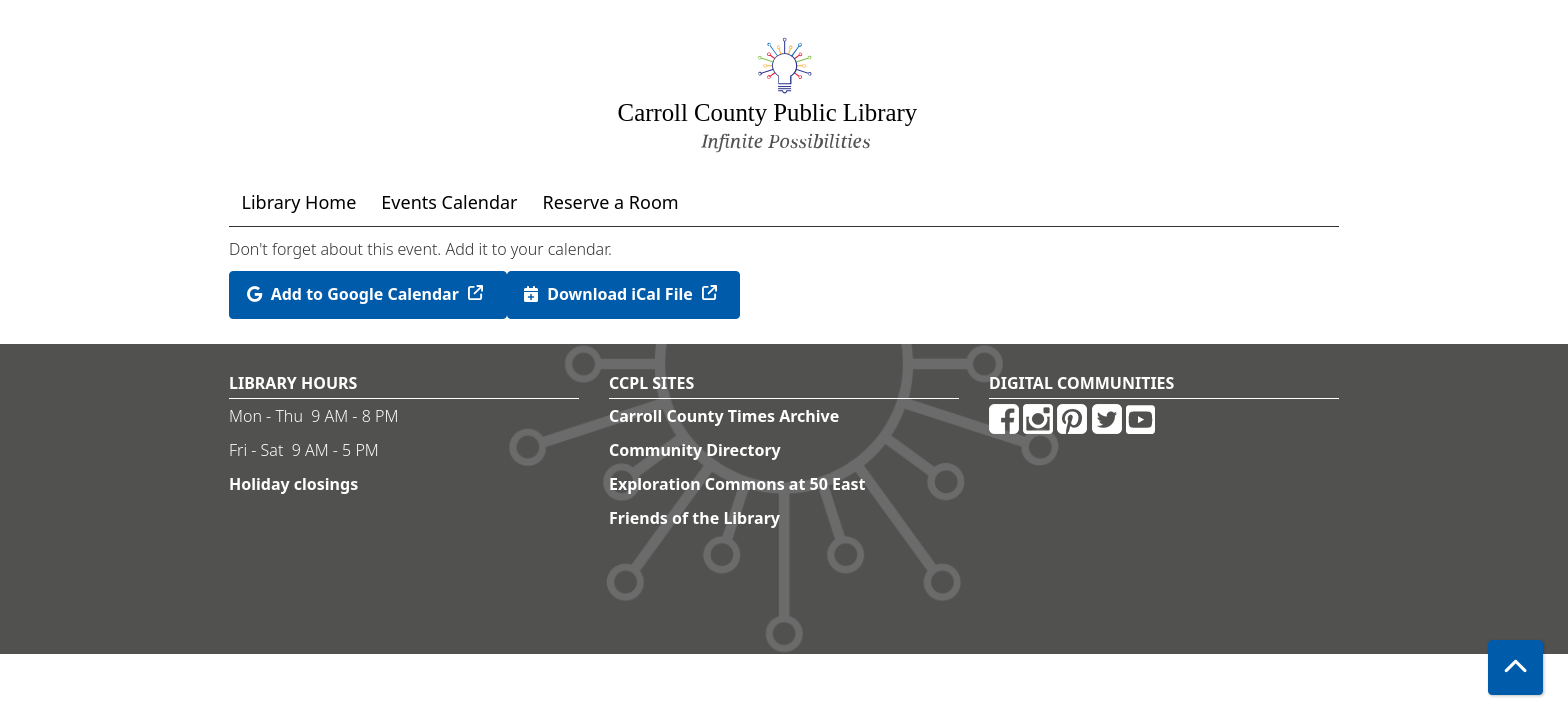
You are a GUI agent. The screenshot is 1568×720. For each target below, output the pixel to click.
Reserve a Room (611, 202)
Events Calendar (449, 202)
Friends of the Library (694, 518)
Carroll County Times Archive (724, 416)
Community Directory (695, 450)
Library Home (299, 202)
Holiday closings (293, 484)
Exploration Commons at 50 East (737, 484)
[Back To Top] (1515, 667)
